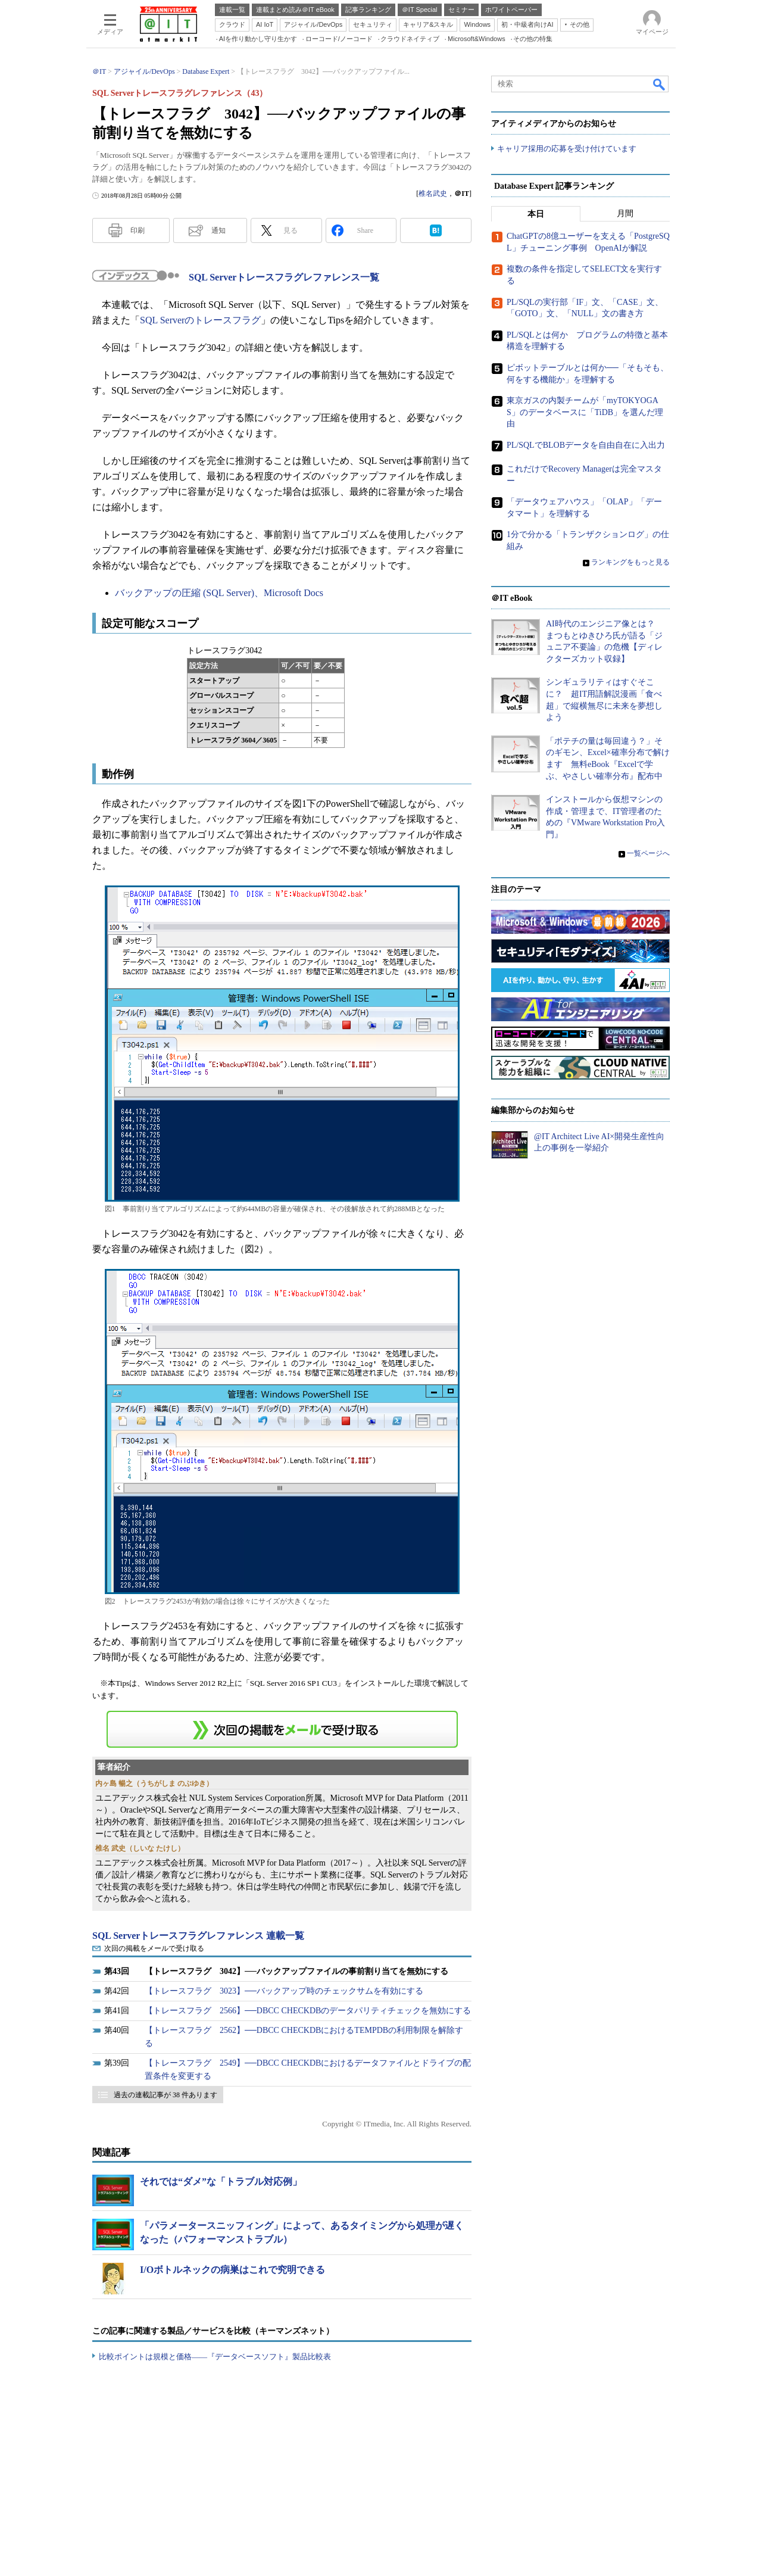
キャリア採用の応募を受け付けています (566, 149)
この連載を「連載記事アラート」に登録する (282, 1729)
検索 (660, 84)
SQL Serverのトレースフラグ (200, 320)
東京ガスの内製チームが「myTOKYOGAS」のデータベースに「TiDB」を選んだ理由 (585, 413)
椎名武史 (433, 193)
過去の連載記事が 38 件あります (165, 2095)
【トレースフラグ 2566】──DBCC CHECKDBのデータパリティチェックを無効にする (308, 2010)
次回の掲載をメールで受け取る (154, 1948)
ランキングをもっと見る (630, 562)
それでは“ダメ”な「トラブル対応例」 (221, 2181)
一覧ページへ (648, 853)
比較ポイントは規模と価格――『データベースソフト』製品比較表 (215, 2356)
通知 (218, 230)
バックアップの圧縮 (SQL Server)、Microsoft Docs (219, 593)
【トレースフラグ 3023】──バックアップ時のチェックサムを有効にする (284, 1990)
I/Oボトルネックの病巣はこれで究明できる (232, 2270)
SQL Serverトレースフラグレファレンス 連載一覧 (198, 1936)
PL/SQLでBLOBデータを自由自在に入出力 (586, 445)
